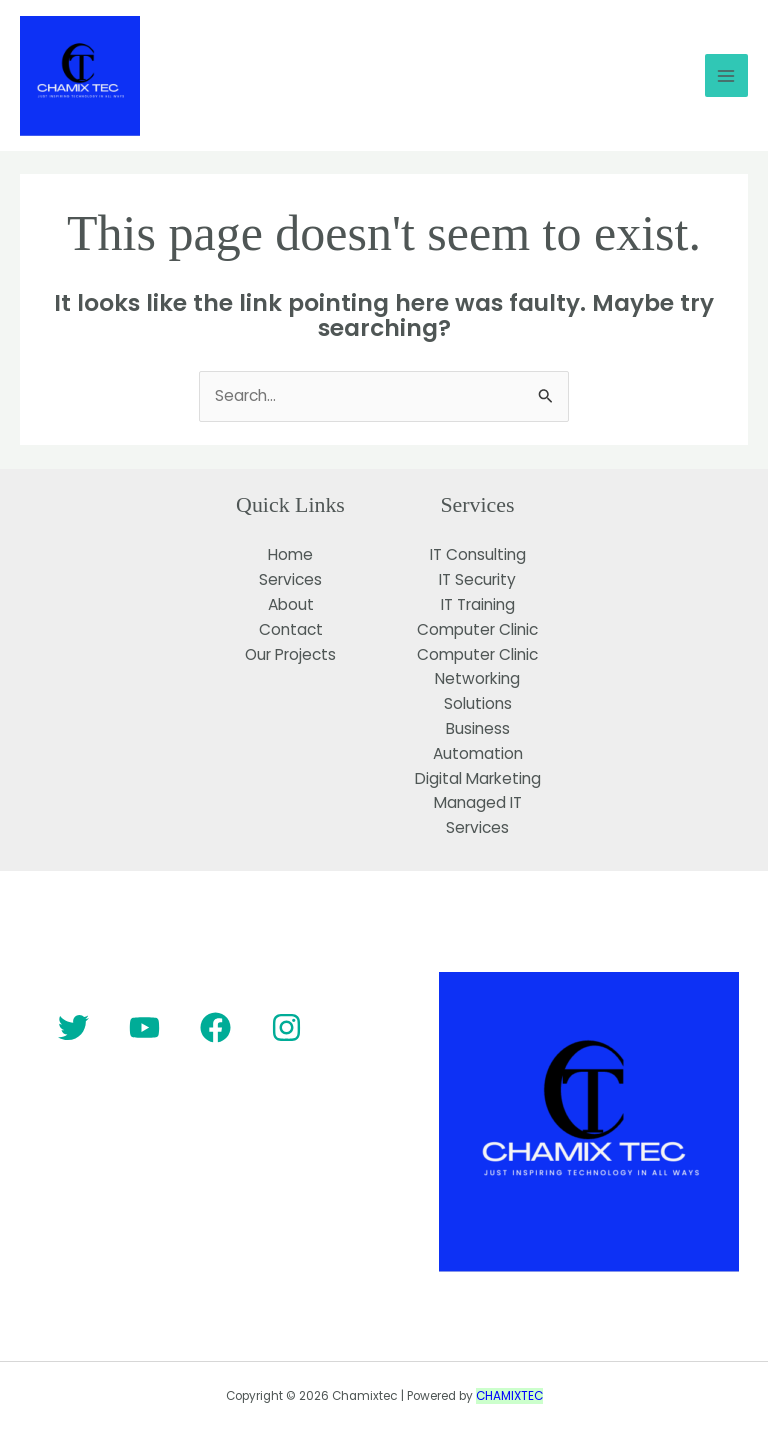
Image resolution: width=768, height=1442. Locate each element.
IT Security (477, 579)
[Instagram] (286, 1027)
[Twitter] (73, 1027)
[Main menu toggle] (726, 75)
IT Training (478, 604)
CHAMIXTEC (509, 1396)
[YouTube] (144, 1027)
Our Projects (290, 654)
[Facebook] (215, 1027)
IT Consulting (478, 554)
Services (290, 579)
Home (290, 554)
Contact (291, 629)
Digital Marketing (478, 778)
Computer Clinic (477, 629)
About (291, 604)
